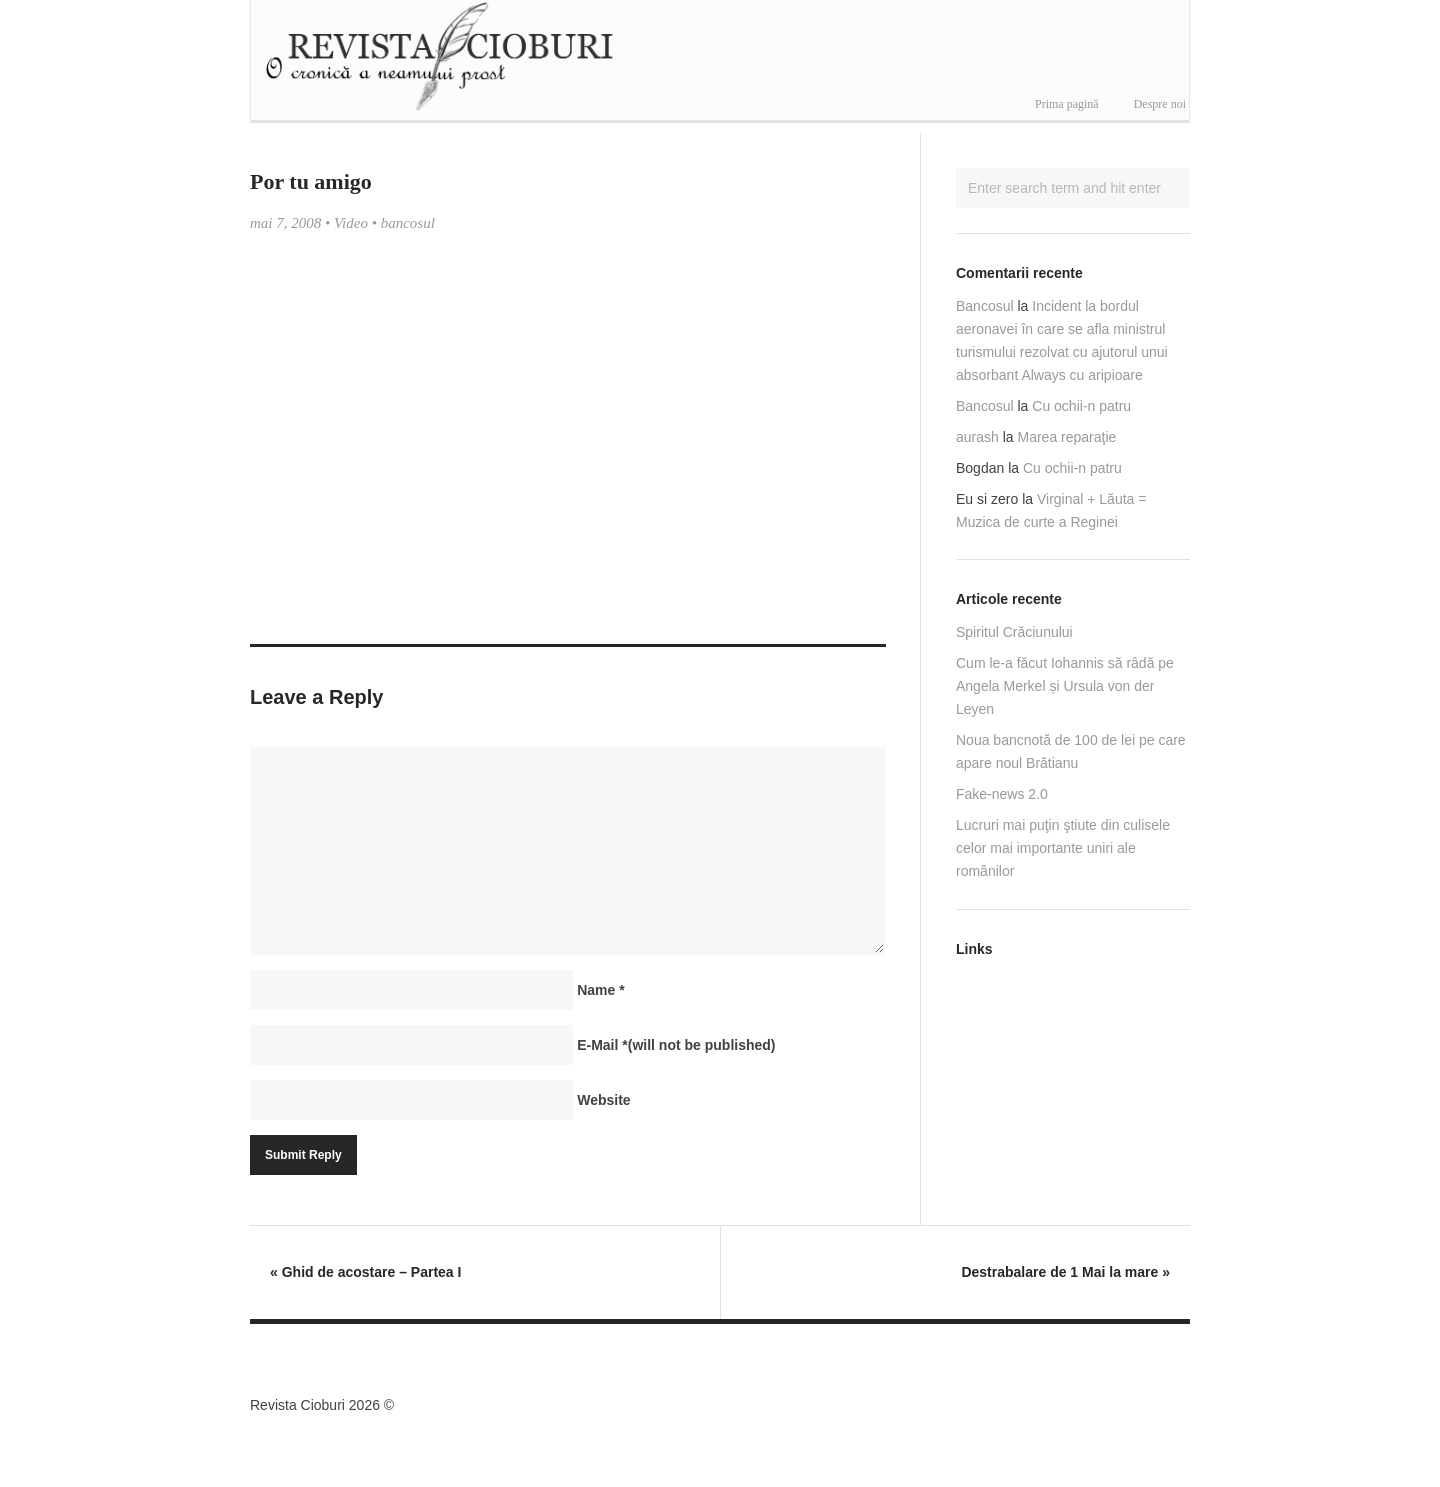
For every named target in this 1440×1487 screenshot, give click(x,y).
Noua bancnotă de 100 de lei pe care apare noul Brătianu (1071, 751)
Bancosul (985, 306)
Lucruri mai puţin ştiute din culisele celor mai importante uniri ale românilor (1063, 848)
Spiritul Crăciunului (1014, 632)
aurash (977, 437)
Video (351, 223)
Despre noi (1160, 104)
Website (603, 1100)
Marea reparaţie (1067, 437)
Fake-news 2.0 (1002, 794)
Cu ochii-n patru (1081, 406)
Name (600, 990)
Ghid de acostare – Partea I (365, 1272)
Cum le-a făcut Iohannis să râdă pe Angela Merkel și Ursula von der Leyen (1065, 686)
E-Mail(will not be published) (676, 1045)
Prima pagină (1067, 104)
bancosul (408, 223)
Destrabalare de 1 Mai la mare (1065, 1272)
